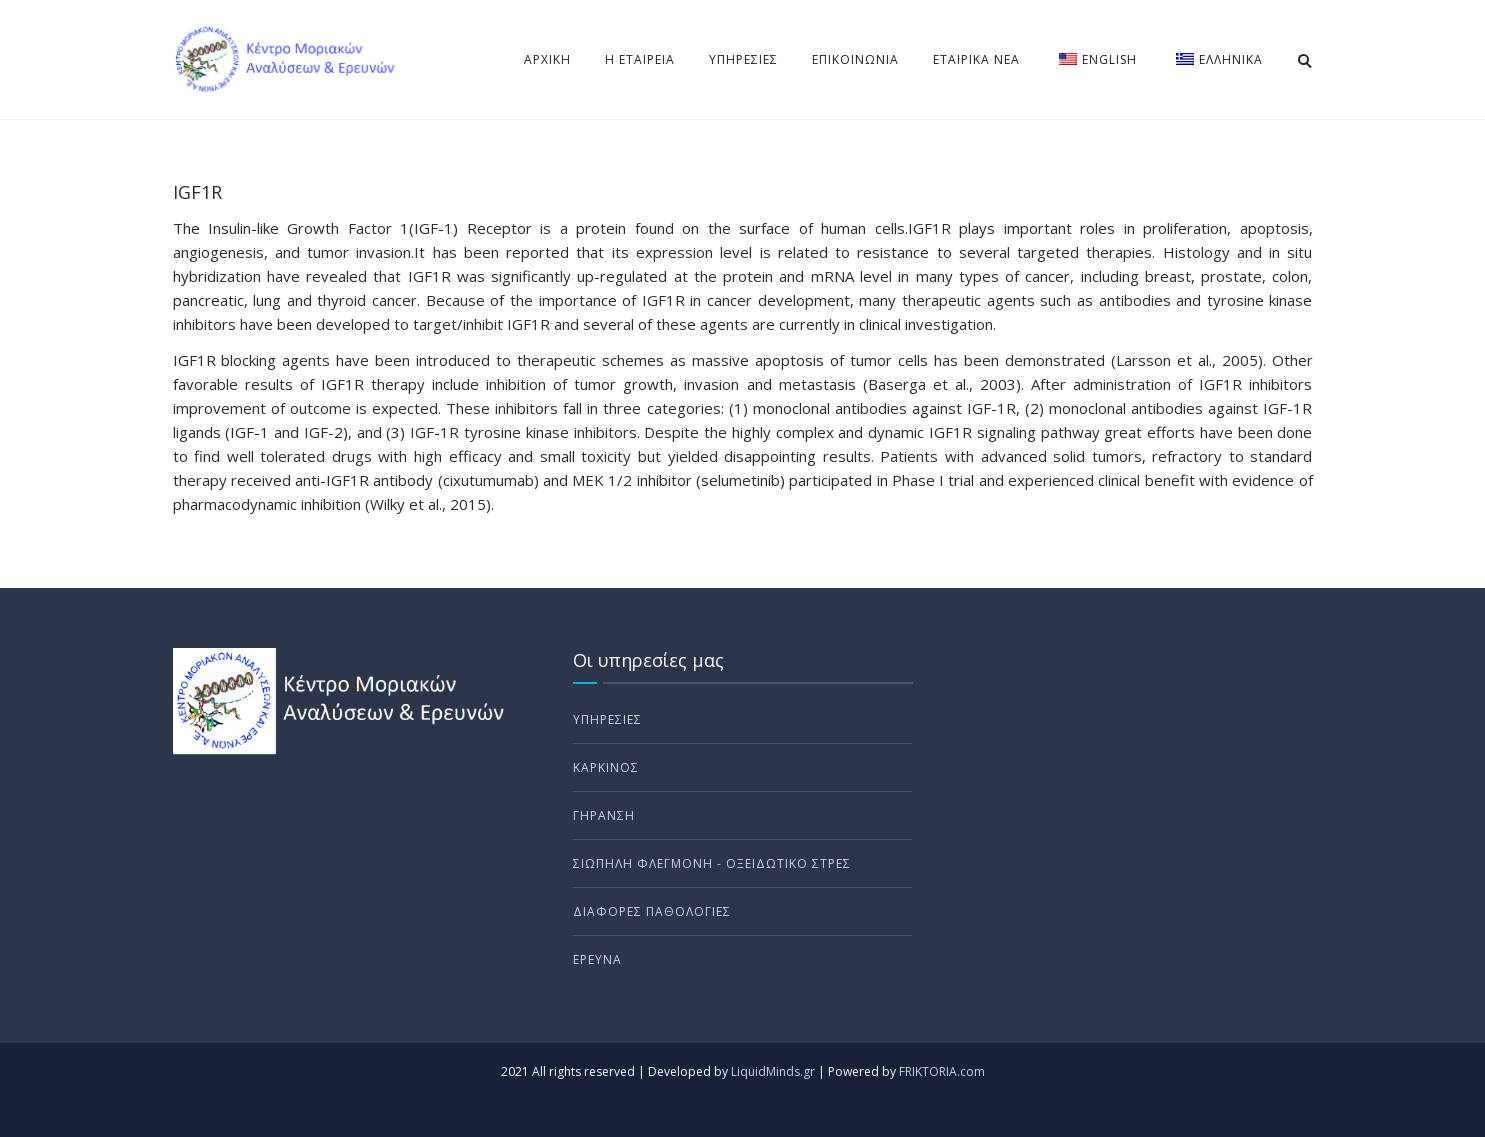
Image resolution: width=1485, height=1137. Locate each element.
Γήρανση (604, 815)
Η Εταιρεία (640, 59)
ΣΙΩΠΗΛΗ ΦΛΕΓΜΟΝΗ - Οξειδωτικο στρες (712, 863)
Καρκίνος (606, 767)
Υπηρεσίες (743, 59)
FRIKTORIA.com (942, 1071)
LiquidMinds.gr (773, 1071)
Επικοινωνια (855, 59)
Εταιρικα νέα (976, 59)
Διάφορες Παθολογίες (652, 911)
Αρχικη (547, 59)
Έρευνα (597, 959)
